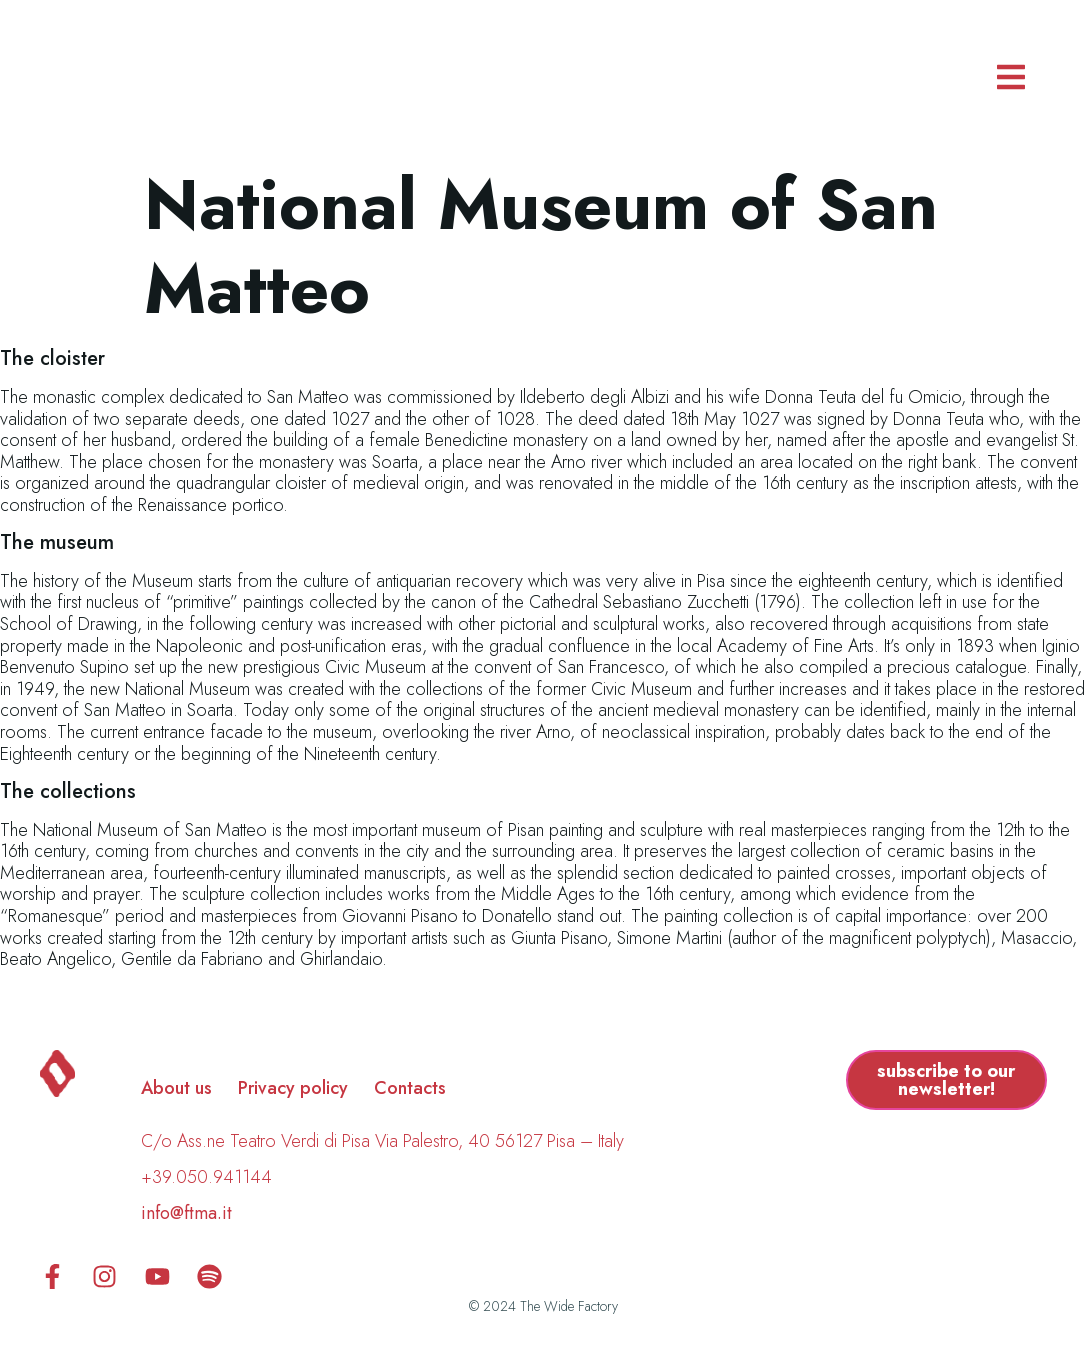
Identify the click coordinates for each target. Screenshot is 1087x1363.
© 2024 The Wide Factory (543, 1306)
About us (176, 1088)
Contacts (410, 1088)
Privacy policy (293, 1088)
